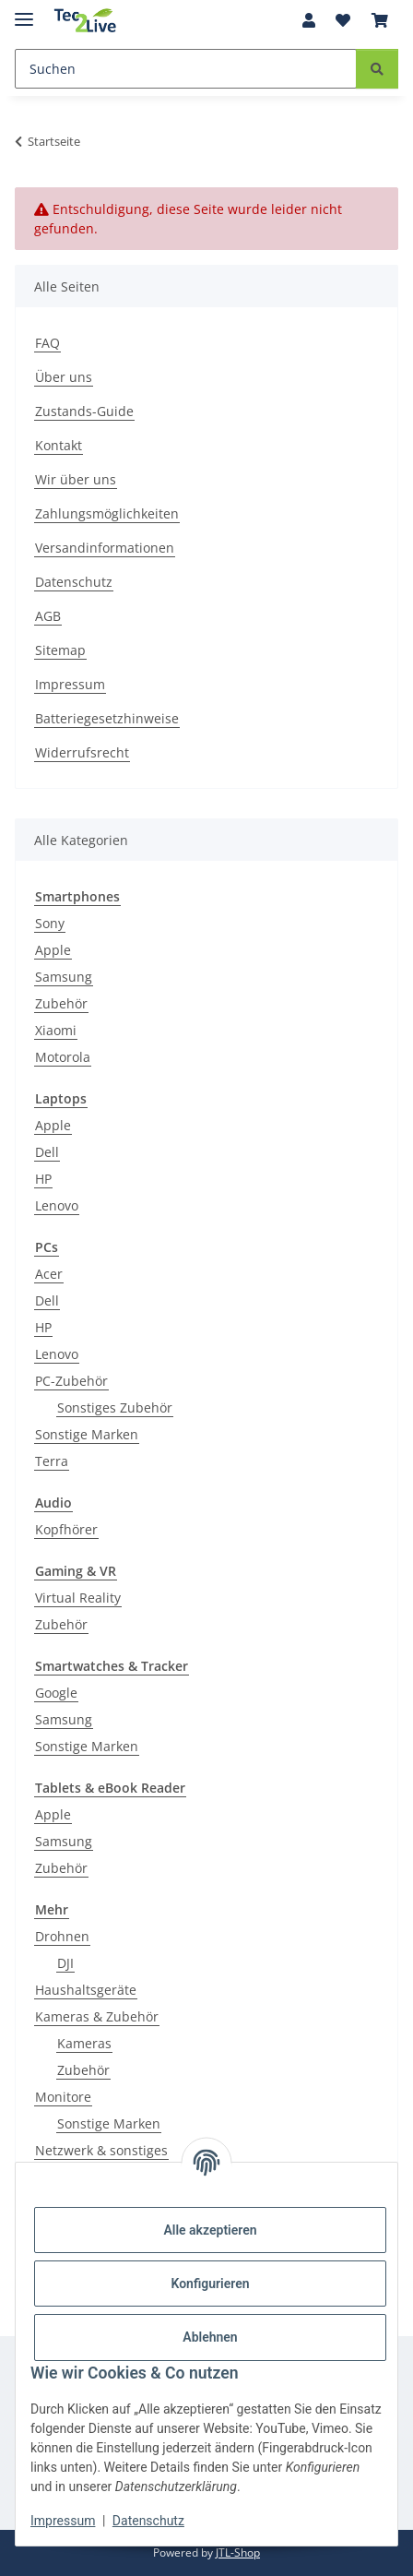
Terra (51, 1461)
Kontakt (58, 445)
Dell (47, 1152)
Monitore (63, 2096)
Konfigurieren (210, 2283)
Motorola (62, 1057)
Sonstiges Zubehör (114, 1407)
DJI (65, 1963)
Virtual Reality (78, 1597)
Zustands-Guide (84, 411)
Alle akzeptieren (209, 2230)
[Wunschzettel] (342, 20)
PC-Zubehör (71, 1380)
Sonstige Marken (86, 1434)
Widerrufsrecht (82, 752)
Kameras (84, 2043)
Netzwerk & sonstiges (101, 2150)
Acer (49, 1273)
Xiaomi (56, 1030)
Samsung (63, 976)
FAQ (47, 343)
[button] (308, 20)
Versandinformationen (104, 547)
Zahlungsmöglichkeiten (107, 513)
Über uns (63, 377)
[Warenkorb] (379, 20)
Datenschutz (148, 2520)
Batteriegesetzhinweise (107, 718)
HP (43, 1178)
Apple (53, 950)
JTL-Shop (238, 2552)
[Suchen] (186, 69)
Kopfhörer (66, 1529)
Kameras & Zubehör (97, 2016)
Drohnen (62, 1936)
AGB (48, 616)
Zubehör (61, 1003)
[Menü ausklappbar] (24, 11)
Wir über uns (75, 479)
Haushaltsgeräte (85, 1989)
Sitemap (60, 650)
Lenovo (56, 1205)
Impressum (62, 2520)
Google (56, 1692)
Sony (50, 923)
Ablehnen (210, 2337)
